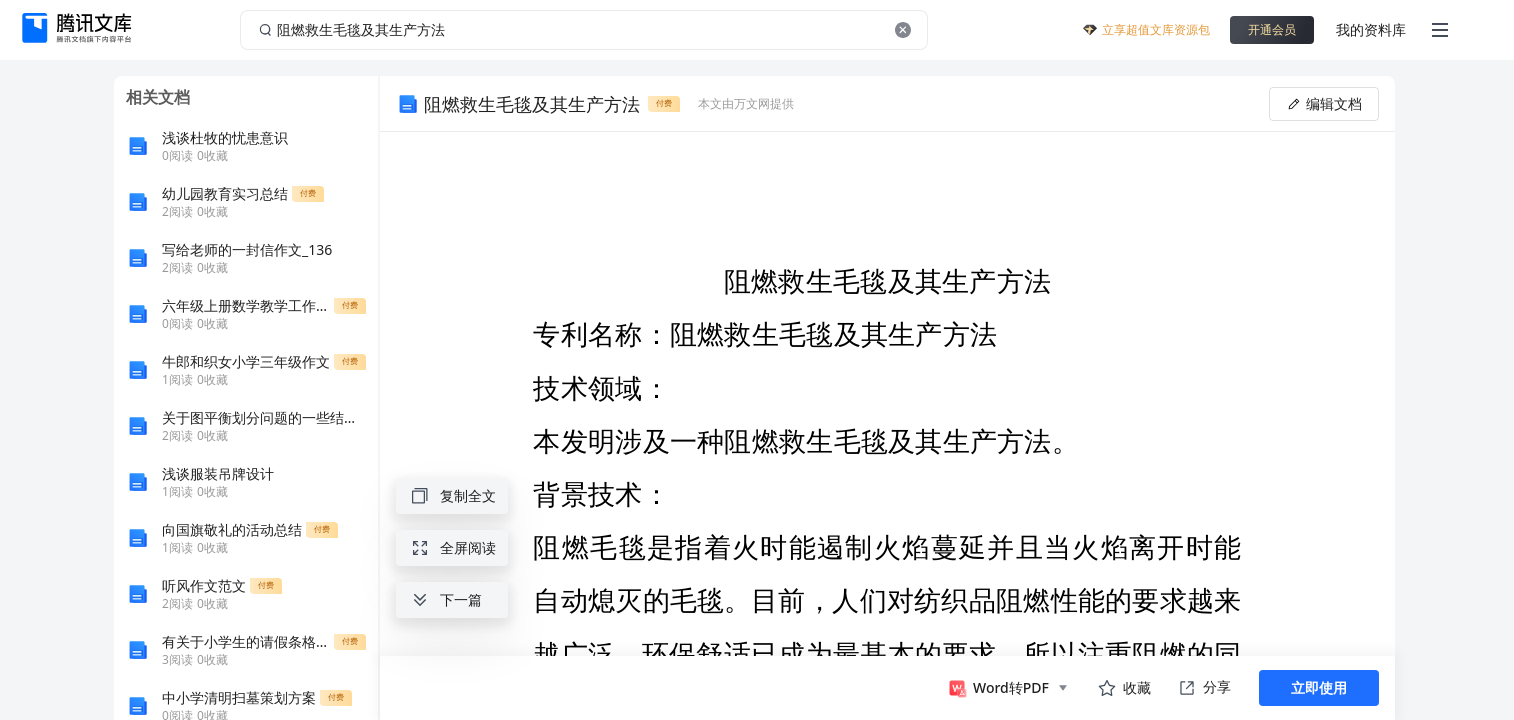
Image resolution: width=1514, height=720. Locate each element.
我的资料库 (1371, 29)
